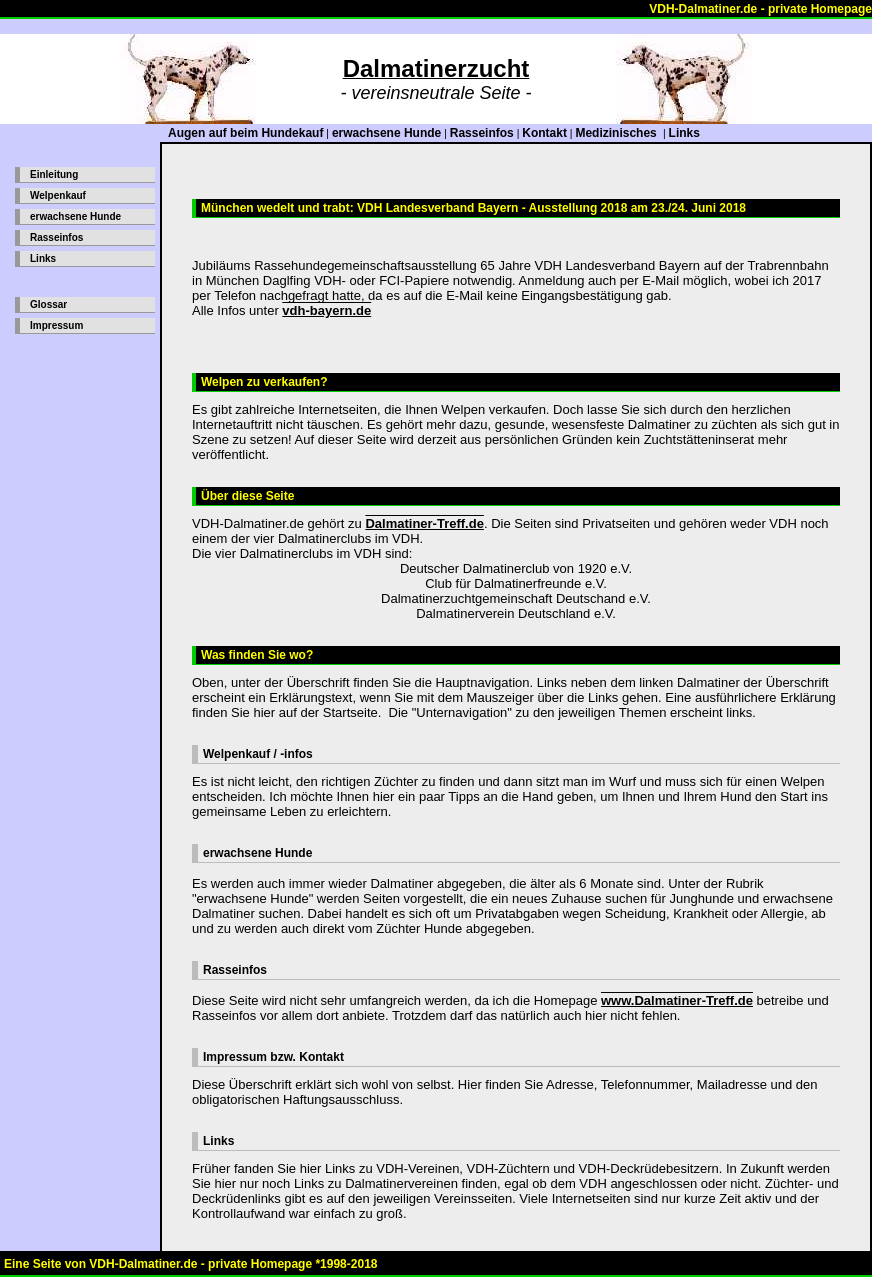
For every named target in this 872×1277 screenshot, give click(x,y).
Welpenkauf (58, 195)
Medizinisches (617, 133)
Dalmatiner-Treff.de (424, 523)
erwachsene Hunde (386, 133)
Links (684, 133)
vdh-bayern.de (326, 310)
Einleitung (54, 174)
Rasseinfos (482, 133)
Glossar (48, 304)
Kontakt (544, 133)
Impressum (56, 325)
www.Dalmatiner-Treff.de (677, 1000)
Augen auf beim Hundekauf (245, 133)
